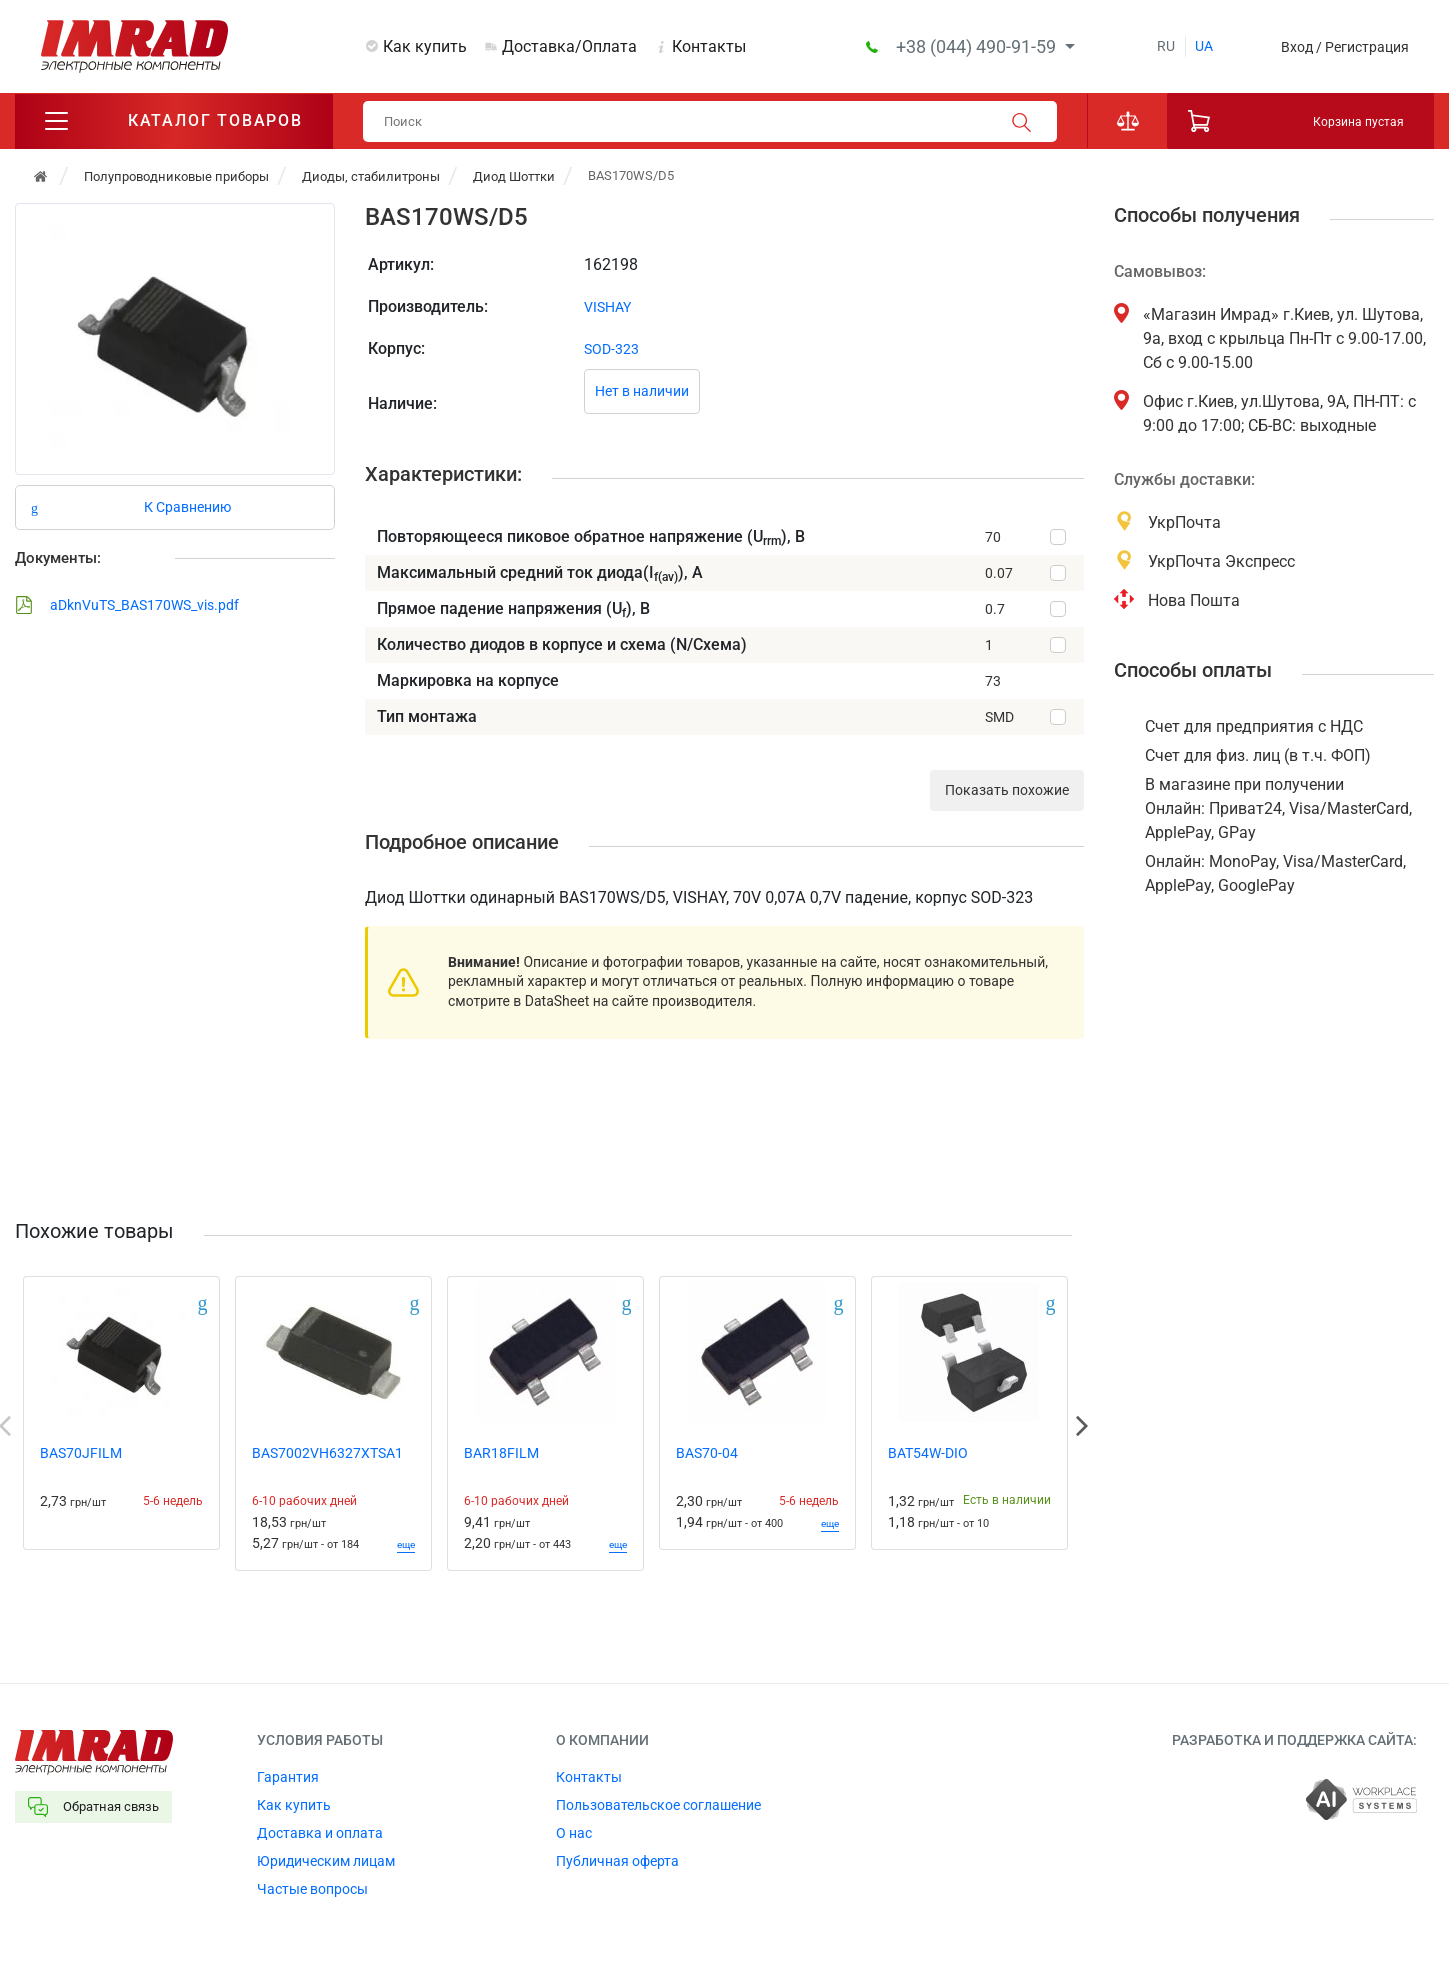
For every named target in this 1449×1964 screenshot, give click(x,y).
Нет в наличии (642, 393)
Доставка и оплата (320, 1834)
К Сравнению (187, 508)
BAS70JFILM (81, 1454)
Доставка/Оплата (569, 46)
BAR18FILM (501, 1454)
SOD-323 (611, 350)
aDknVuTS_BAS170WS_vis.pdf (127, 606)
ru (1166, 46)
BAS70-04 (707, 1454)
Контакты (709, 46)
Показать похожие (1007, 792)
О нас (574, 1834)
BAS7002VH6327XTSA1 (327, 1454)
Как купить (425, 46)
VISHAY (607, 308)
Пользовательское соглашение (658, 1806)
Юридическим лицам (326, 1862)
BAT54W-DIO (928, 1454)
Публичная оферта (617, 1862)
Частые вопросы (312, 1890)
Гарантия (288, 1778)
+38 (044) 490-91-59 (978, 46)
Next (1082, 1427)
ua (1204, 46)
